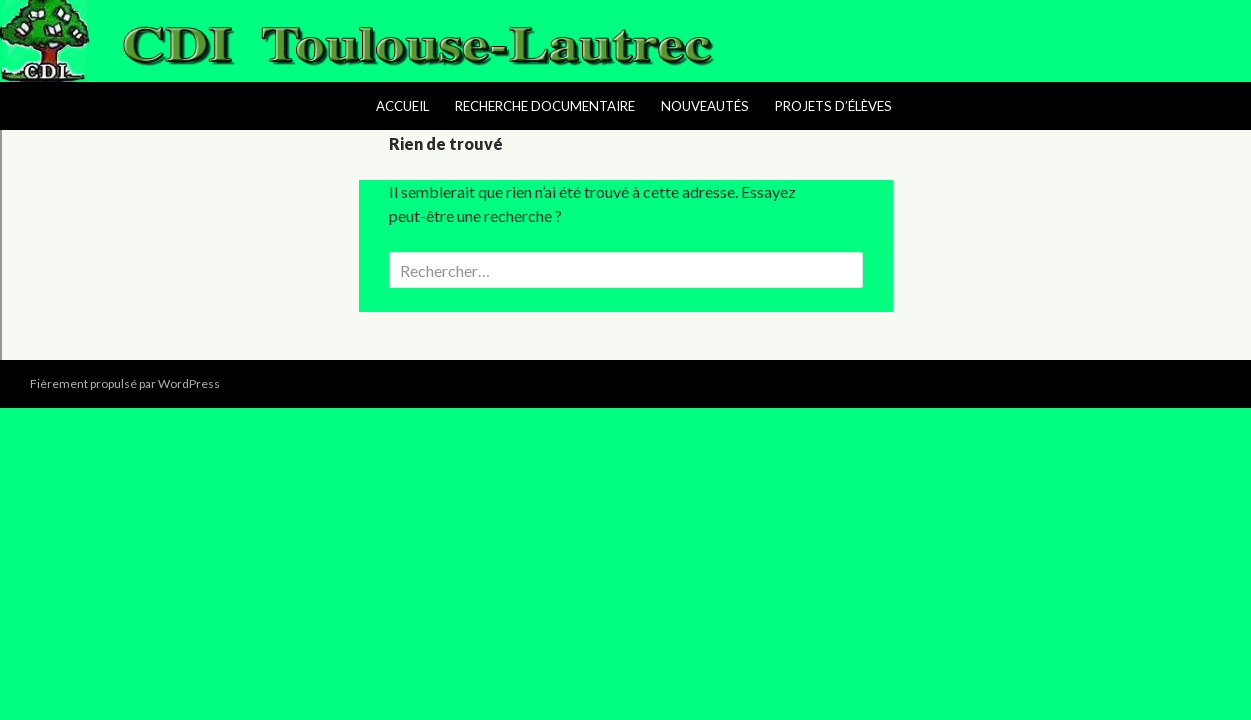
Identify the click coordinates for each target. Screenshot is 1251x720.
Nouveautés (705, 106)
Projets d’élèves (833, 106)
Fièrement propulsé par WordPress (125, 383)
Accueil (402, 106)
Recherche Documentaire (545, 106)
